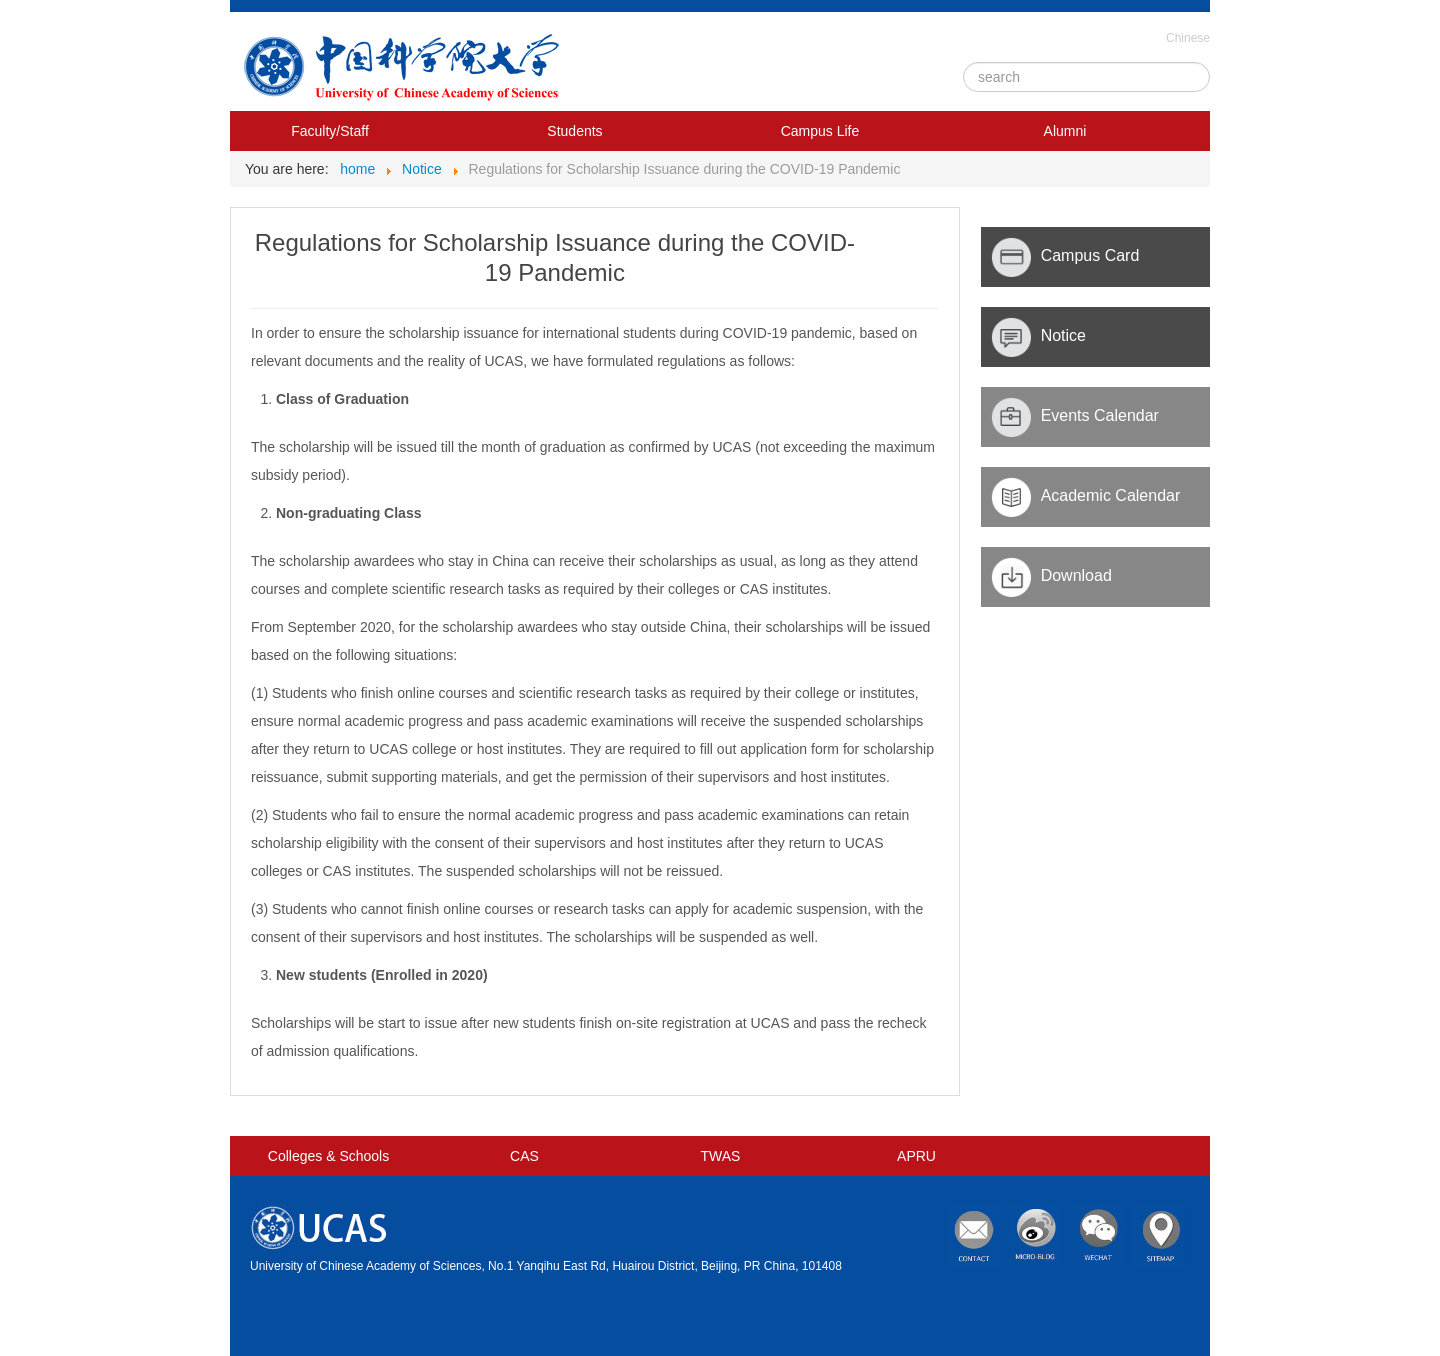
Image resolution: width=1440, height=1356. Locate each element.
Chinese (1188, 38)
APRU (916, 1156)
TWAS (721, 1156)
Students (574, 131)
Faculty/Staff (330, 131)
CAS (524, 1156)
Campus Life (820, 131)
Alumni (1065, 131)
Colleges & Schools (328, 1156)
